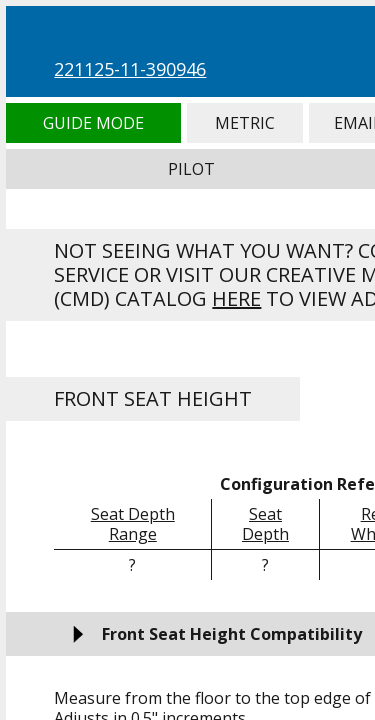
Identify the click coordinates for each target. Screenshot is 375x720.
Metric (245, 123)
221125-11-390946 (130, 69)
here (236, 298)
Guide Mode (93, 123)
